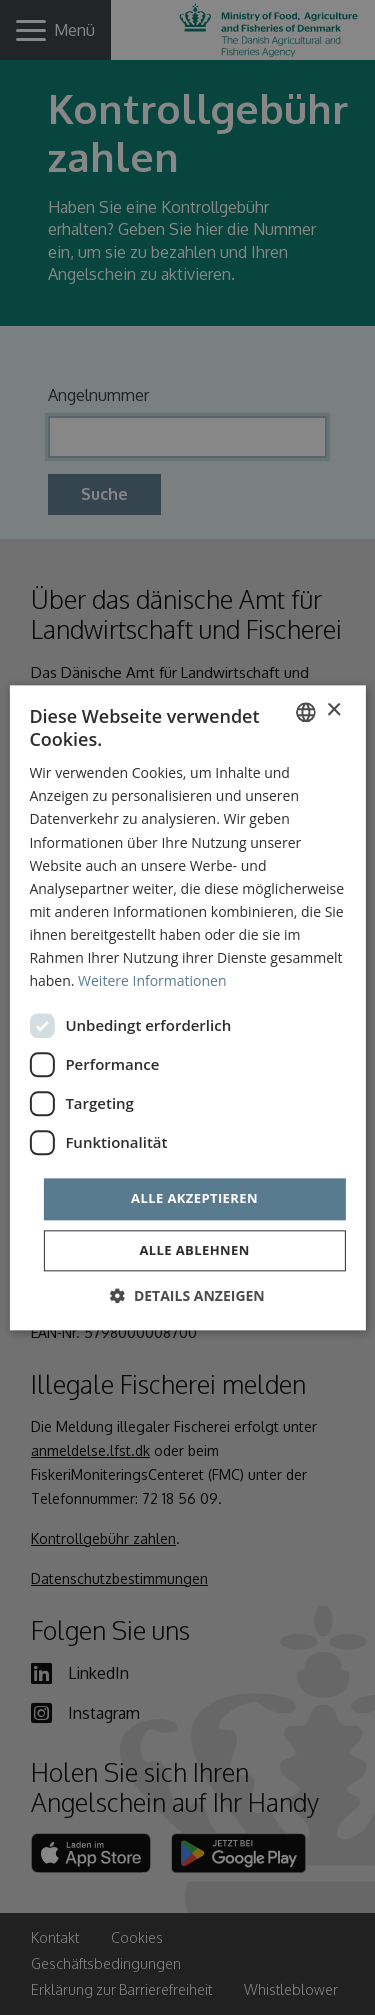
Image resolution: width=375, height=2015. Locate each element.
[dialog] (187, 1007)
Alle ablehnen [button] (194, 1250)
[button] (187, 1295)
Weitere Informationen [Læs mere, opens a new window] (152, 980)
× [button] (333, 710)
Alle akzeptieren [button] (194, 1199)
